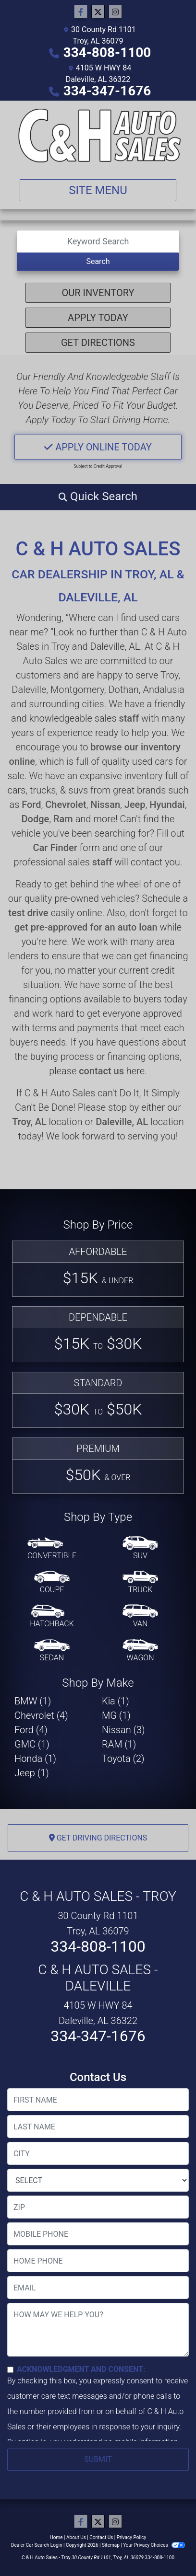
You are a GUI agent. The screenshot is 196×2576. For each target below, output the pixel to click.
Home (56, 2537)
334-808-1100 (107, 52)
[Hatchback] (52, 1617)
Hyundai (166, 804)
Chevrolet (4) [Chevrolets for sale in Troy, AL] (41, 1715)
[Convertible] (51, 1549)
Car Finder (55, 847)
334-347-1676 (107, 91)
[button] (98, 496)
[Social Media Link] (115, 12)
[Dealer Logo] (98, 136)
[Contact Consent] (10, 2370)
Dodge (35, 819)
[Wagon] (140, 1651)
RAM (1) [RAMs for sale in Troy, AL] (119, 1744)
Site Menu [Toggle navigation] (98, 190)
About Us (76, 2537)
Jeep (135, 804)
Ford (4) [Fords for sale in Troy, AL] (31, 1730)
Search (98, 261)
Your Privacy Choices (154, 2545)
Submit (97, 2459)
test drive (28, 913)
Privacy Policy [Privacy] (132, 2537)
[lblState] (98, 2180)
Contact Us (101, 2537)
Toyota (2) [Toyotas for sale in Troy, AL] (123, 1758)
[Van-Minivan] (140, 1617)
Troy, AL (29, 1121)
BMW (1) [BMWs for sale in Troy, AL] (32, 1701)
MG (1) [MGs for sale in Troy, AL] (116, 1715)
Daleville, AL (122, 1121)
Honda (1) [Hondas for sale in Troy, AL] (35, 1758)
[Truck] (140, 1583)
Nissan (105, 804)
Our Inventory (97, 293)
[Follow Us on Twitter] (98, 12)
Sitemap (111, 2545)
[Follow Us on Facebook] (80, 12)
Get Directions (98, 342)
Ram (63, 819)
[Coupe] (52, 1583)
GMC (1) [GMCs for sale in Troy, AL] (31, 1744)
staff (129, 718)
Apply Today (98, 317)
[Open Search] (98, 241)
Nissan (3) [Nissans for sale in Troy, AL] (123, 1730)
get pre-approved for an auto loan (86, 927)
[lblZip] (98, 2207)
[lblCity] (98, 2153)
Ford (31, 804)
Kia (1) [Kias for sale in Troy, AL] (115, 1701)
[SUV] (140, 1549)
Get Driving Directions (98, 1837)
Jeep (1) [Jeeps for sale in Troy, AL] (31, 1773)
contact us (101, 1071)
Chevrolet (65, 804)
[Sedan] (52, 1651)
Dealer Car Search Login (36, 2545)
